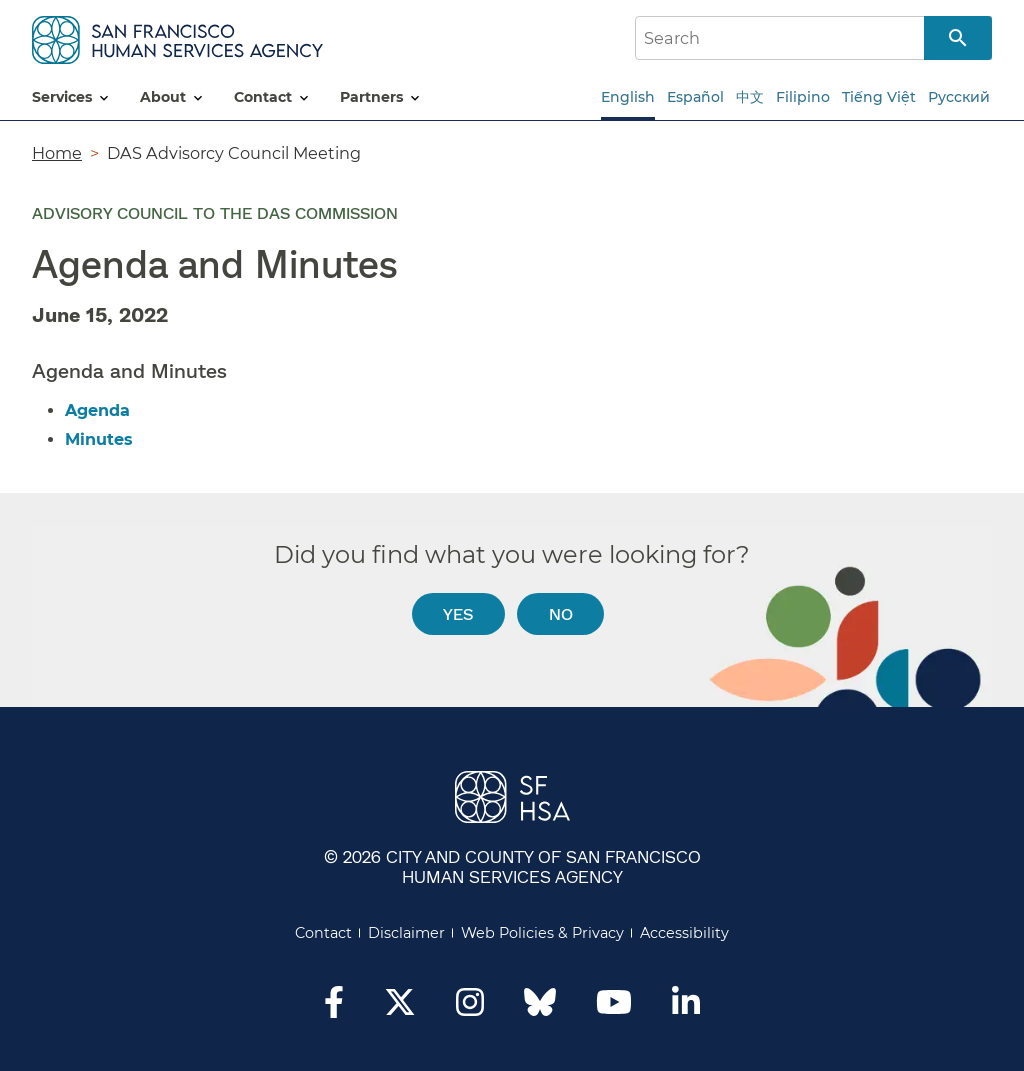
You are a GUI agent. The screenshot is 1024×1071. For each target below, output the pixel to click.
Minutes (99, 439)
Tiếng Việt (879, 97)
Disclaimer (406, 933)
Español (695, 97)
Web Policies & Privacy (542, 933)
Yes (458, 613)
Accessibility (684, 933)
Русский (959, 97)
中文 (750, 97)
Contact (323, 933)
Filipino (803, 97)
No (561, 613)
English (628, 97)
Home (57, 153)
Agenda (97, 410)
